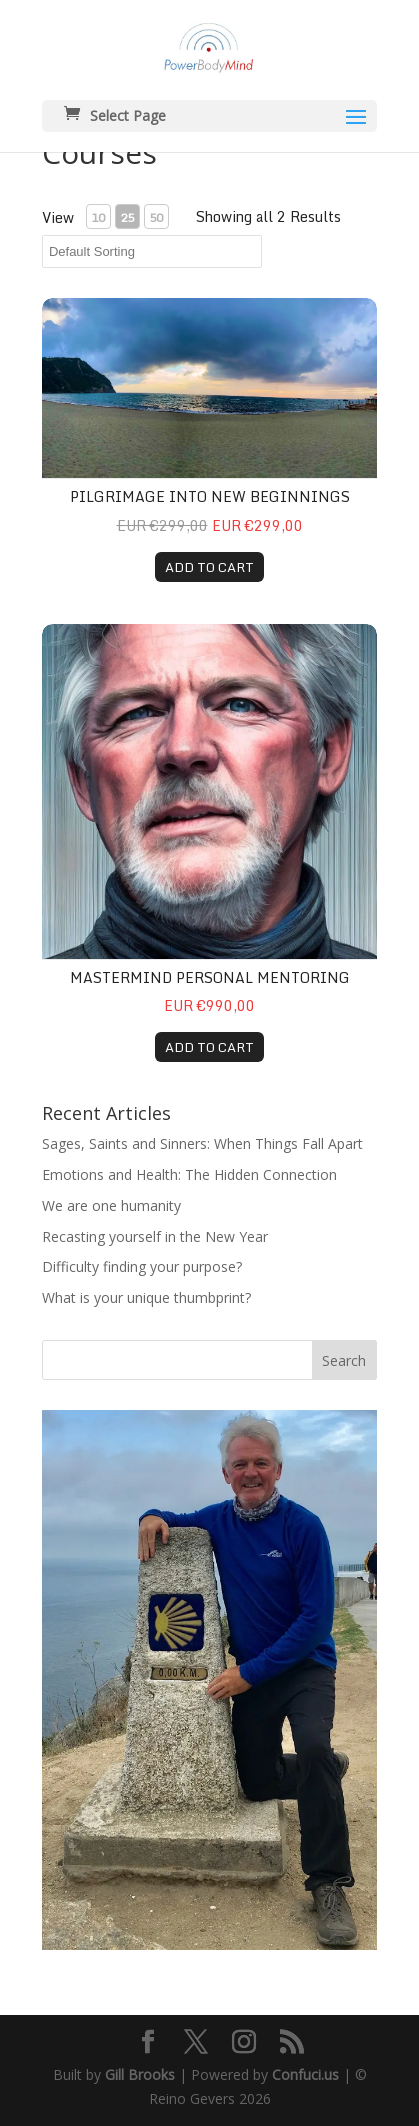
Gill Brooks (140, 2074)
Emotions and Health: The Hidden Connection (189, 1174)
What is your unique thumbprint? (146, 1297)
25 (127, 217)
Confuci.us (305, 2074)
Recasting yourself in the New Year (155, 1236)
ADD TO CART (209, 567)
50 (156, 217)
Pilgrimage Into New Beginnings (210, 496)
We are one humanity (111, 1205)
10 (98, 217)
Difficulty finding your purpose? (142, 1266)
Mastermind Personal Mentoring (210, 977)
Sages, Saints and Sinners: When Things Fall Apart (202, 1143)
